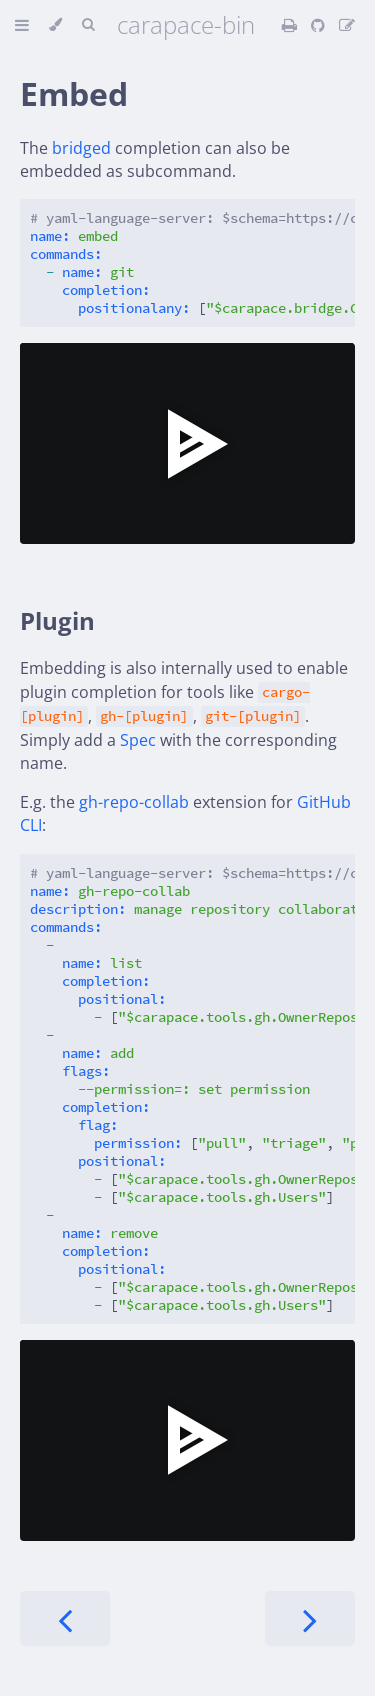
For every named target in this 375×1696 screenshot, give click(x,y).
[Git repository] (320, 25)
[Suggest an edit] (347, 25)
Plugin (57, 620)
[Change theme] (55, 25)
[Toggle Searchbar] (88, 25)
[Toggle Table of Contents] (22, 25)
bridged (81, 148)
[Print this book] (291, 25)
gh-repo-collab (134, 802)
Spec (138, 740)
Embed (74, 93)
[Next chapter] (310, 1618)
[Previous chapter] (65, 1618)
